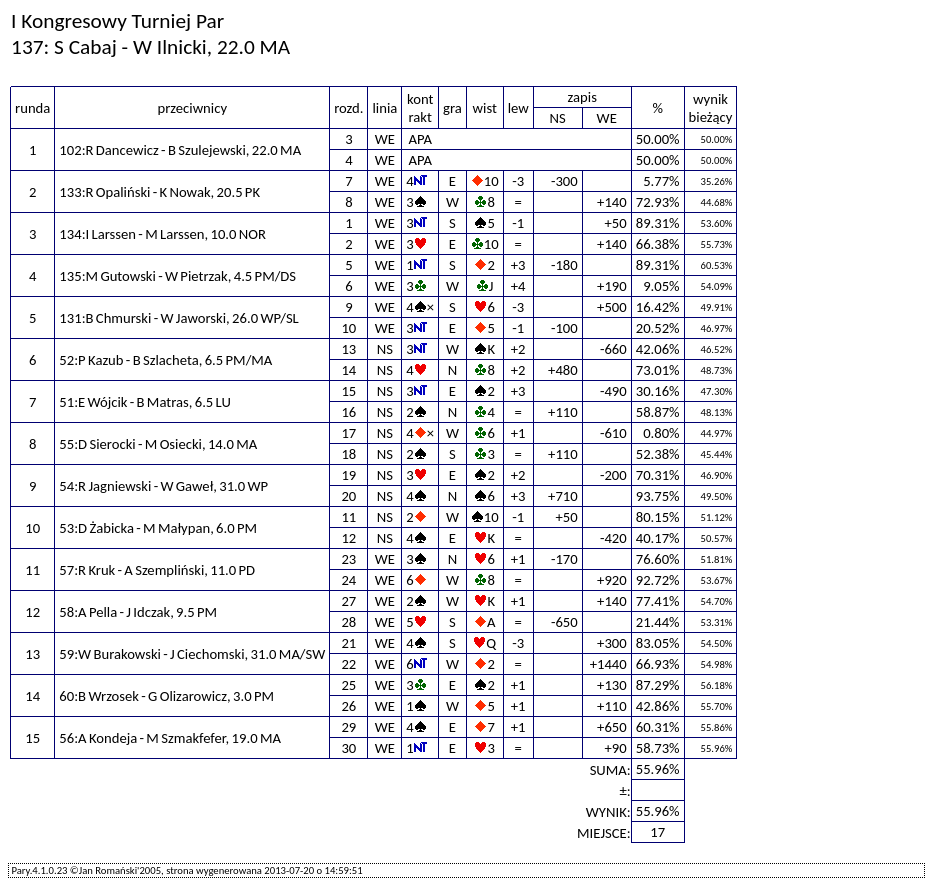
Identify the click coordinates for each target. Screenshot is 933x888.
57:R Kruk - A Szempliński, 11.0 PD (157, 570)
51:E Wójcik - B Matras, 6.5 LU (145, 402)
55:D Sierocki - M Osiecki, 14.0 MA (158, 444)
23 (348, 559)
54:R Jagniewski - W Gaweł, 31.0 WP (163, 486)
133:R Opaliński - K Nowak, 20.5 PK (159, 192)
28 (348, 622)
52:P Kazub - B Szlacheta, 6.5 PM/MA (165, 360)
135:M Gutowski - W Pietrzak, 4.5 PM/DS (177, 276)
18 (348, 454)
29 (348, 727)
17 (348, 433)
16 (348, 412)
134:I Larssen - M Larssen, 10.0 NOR (162, 234)
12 (348, 538)
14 (348, 370)
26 (348, 706)
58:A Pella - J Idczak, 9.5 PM (138, 612)
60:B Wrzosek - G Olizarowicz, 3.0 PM (166, 696)
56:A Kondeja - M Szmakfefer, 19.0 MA (170, 738)
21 (348, 643)
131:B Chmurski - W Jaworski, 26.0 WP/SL (178, 318)
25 (348, 685)
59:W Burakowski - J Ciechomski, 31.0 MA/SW (192, 654)
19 (348, 475)
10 (348, 328)
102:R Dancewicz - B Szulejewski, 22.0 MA (180, 150)
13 (348, 349)
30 (348, 748)
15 (348, 391)
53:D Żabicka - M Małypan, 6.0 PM (158, 528)
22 (348, 664)
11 (348, 517)
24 (348, 580)
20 (348, 496)
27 (348, 601)
